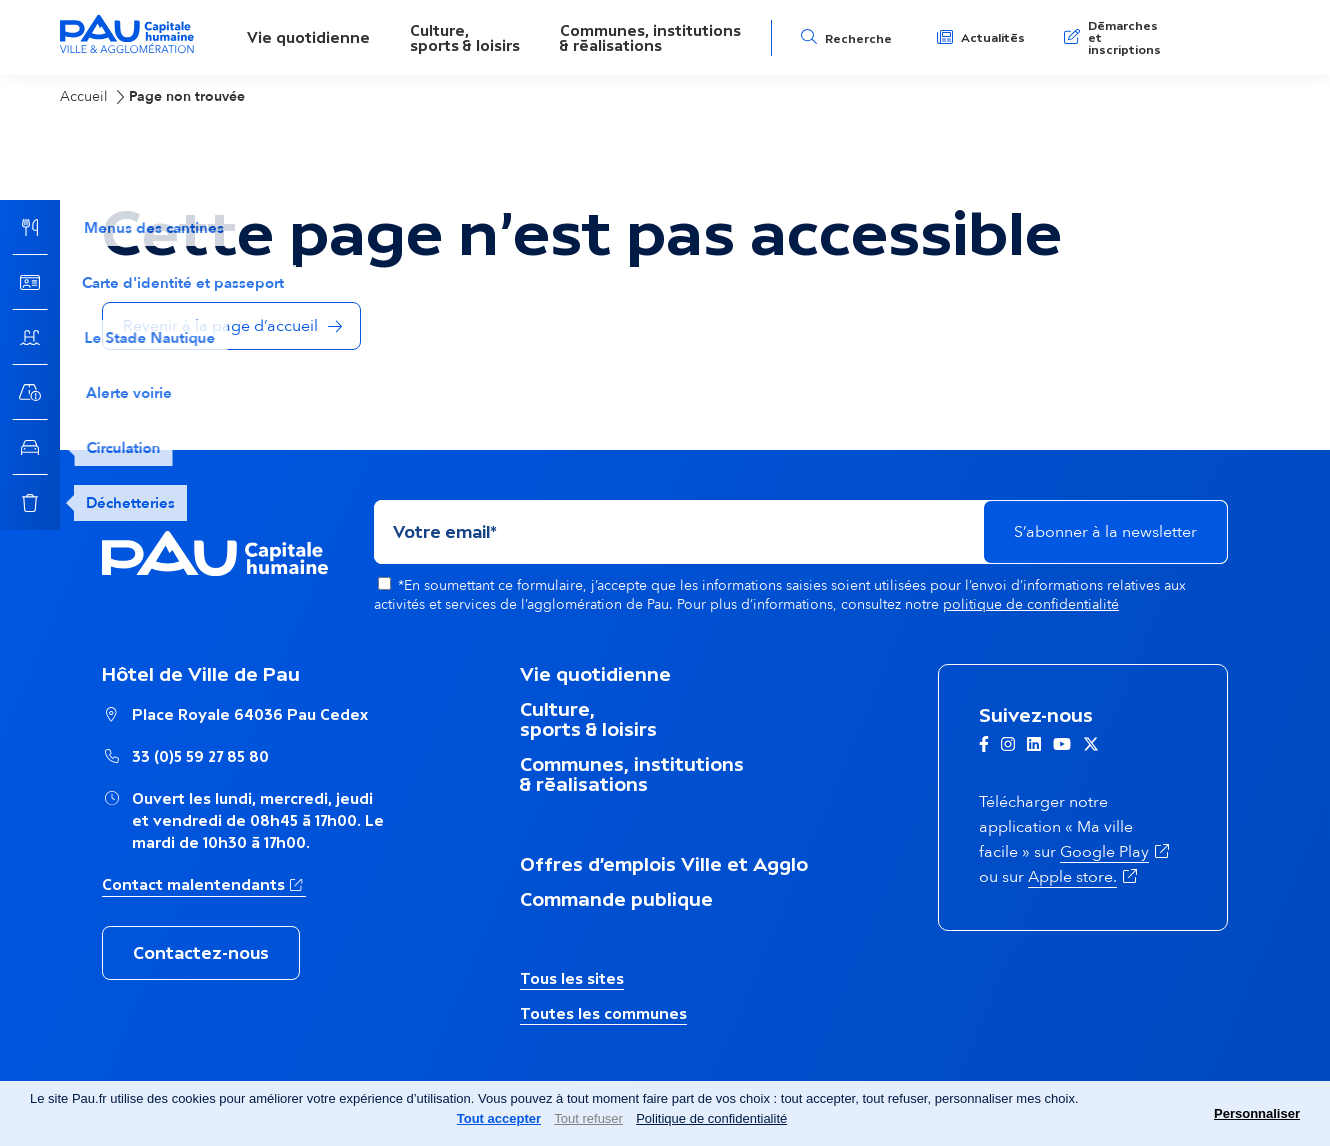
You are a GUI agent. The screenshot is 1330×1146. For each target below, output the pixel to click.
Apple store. (1072, 877)
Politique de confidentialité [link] (711, 1118)
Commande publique (616, 899)
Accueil (84, 96)
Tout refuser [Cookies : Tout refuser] (588, 1118)
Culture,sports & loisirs (465, 38)
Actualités (993, 38)
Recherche (858, 39)
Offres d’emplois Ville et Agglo (664, 864)
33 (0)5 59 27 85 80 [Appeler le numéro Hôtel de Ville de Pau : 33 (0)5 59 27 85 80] (200, 756)
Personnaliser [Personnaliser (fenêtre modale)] (1257, 1113)
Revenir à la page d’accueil (220, 326)
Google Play (1104, 852)
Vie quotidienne (308, 37)
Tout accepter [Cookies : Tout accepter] (499, 1118)
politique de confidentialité (1031, 604)
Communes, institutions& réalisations (650, 38)
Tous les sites (572, 978)
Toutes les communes (603, 1013)
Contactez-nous (201, 953)
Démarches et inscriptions (1124, 38)
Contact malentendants (193, 884)
